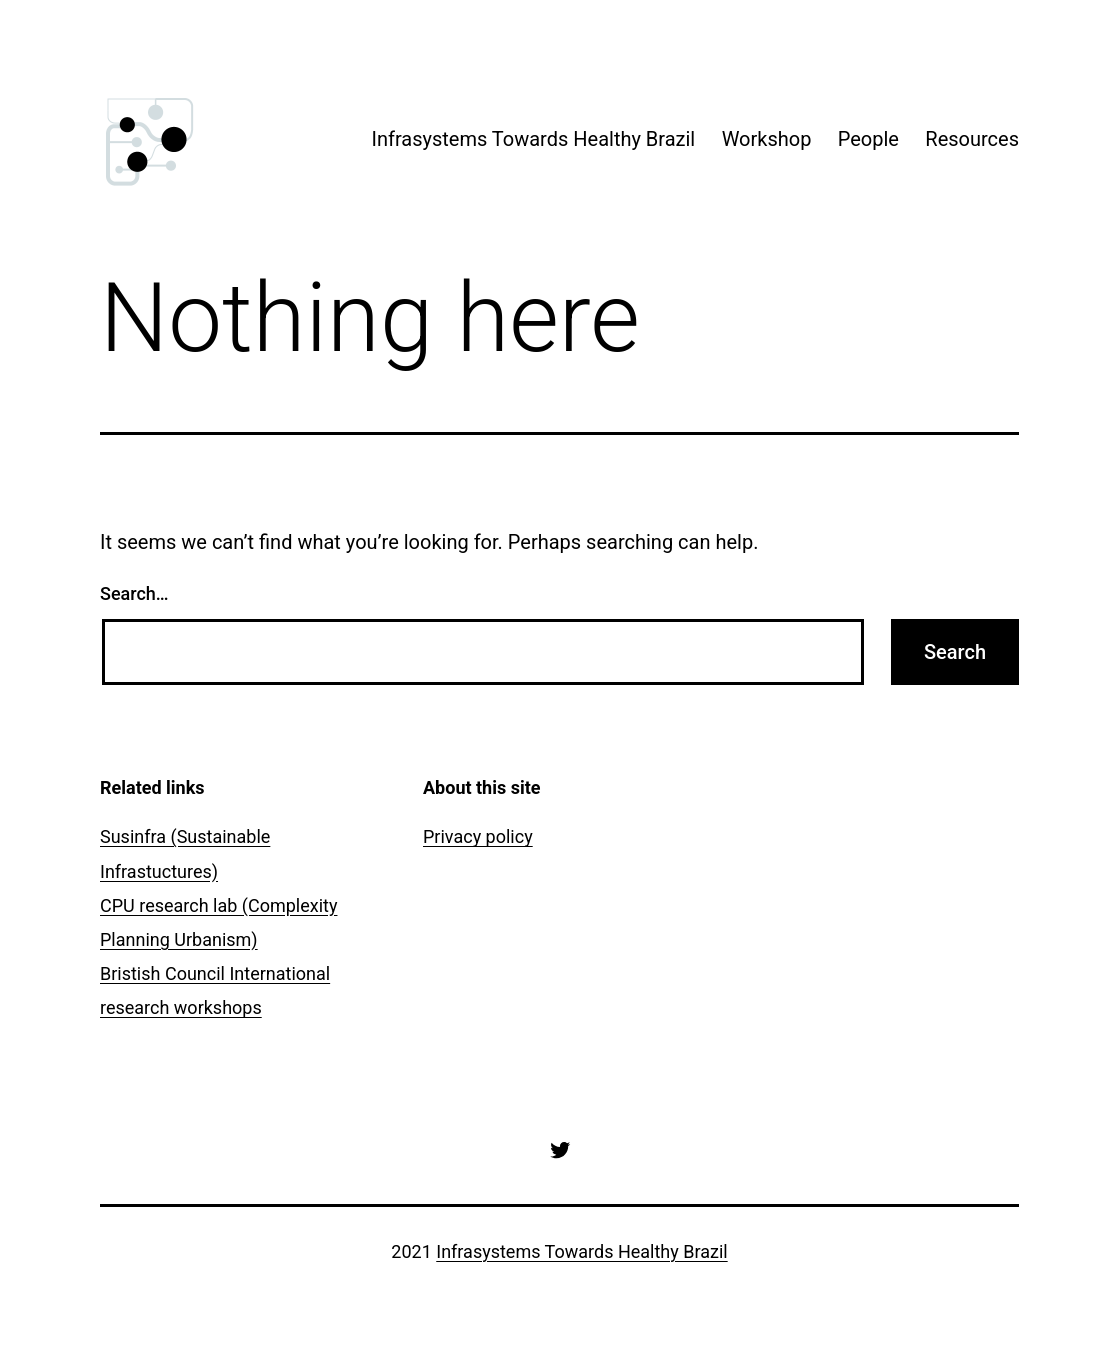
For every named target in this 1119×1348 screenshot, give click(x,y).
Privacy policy (478, 836)
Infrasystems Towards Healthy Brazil (533, 139)
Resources (972, 139)
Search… (134, 593)
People (868, 139)
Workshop (767, 139)
